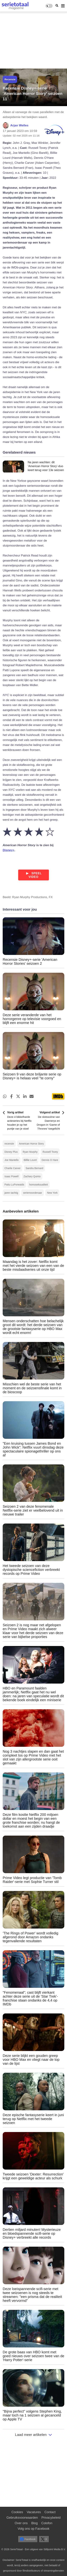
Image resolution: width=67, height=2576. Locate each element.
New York (52, 1192)
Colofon (46, 2523)
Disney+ (8, 850)
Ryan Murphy (30, 1151)
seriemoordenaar (32, 1192)
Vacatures (34, 2512)
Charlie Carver (12, 1168)
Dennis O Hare (50, 1160)
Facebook (27, 2539)
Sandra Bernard (34, 1168)
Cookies (17, 2512)
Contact (50, 2512)
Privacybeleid (51, 2517)
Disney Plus (11, 1151)
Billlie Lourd (30, 1160)
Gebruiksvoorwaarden (22, 2517)
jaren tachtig (11, 1192)
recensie (9, 1143)
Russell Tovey (50, 1151)
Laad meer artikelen (33, 2435)
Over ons (21, 2523)
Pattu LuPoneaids (14, 1184)
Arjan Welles (19, 125)
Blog (34, 2523)
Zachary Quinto (32, 1176)
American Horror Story (31, 1143)
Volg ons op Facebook (33, 2528)
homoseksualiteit (38, 1184)
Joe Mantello (11, 1160)
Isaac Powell (11, 1176)
